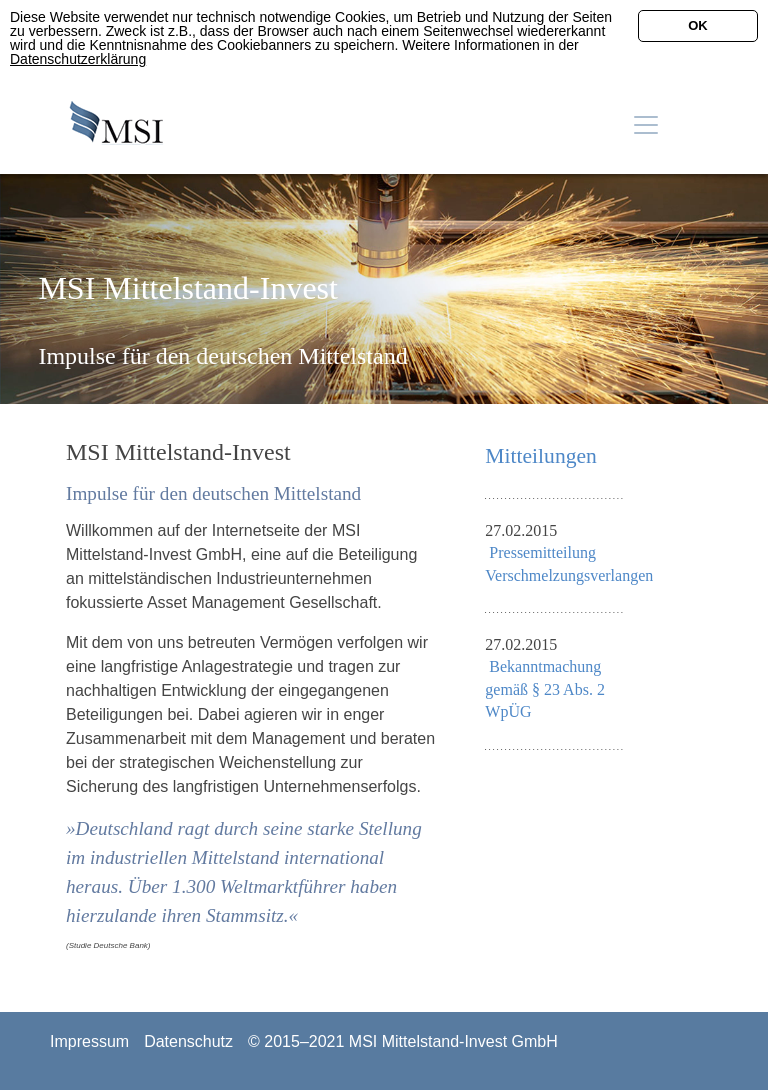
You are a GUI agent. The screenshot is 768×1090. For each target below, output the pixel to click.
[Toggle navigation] (646, 125)
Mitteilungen (541, 456)
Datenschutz (188, 1041)
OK (698, 25)
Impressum (89, 1041)
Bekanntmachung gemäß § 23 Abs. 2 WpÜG (545, 689)
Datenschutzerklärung (78, 59)
